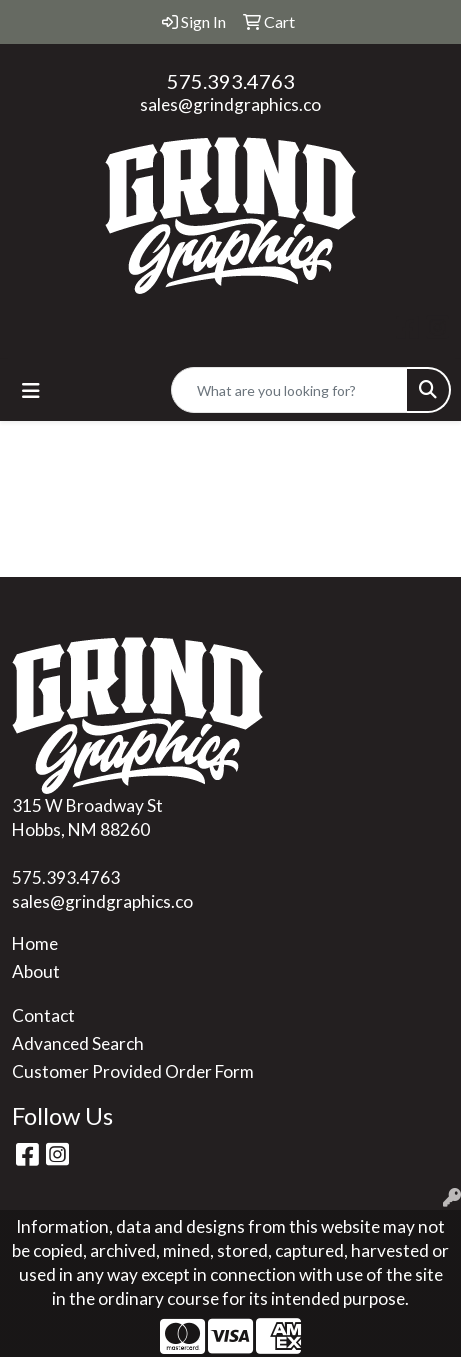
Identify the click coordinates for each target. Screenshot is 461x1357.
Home (35, 943)
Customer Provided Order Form (133, 1071)
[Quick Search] (289, 390)
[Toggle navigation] (31, 390)
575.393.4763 (231, 81)
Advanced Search (78, 1043)
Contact (43, 1015)
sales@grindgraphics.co (230, 104)
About (36, 971)
